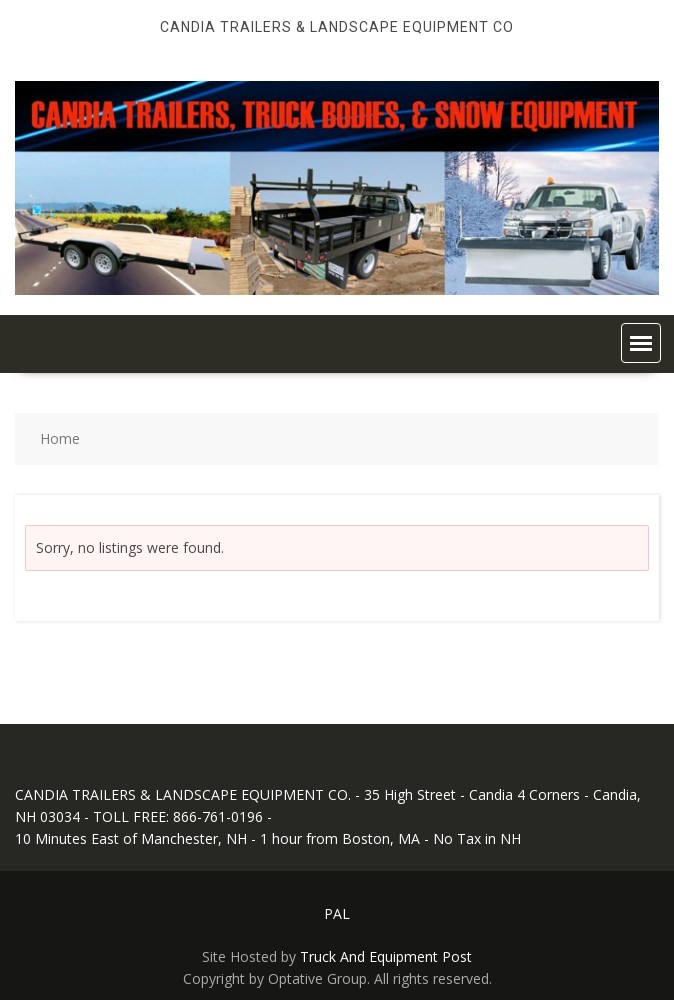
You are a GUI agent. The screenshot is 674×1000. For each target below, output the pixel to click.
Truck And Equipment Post (386, 956)
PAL (337, 913)
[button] (641, 343)
